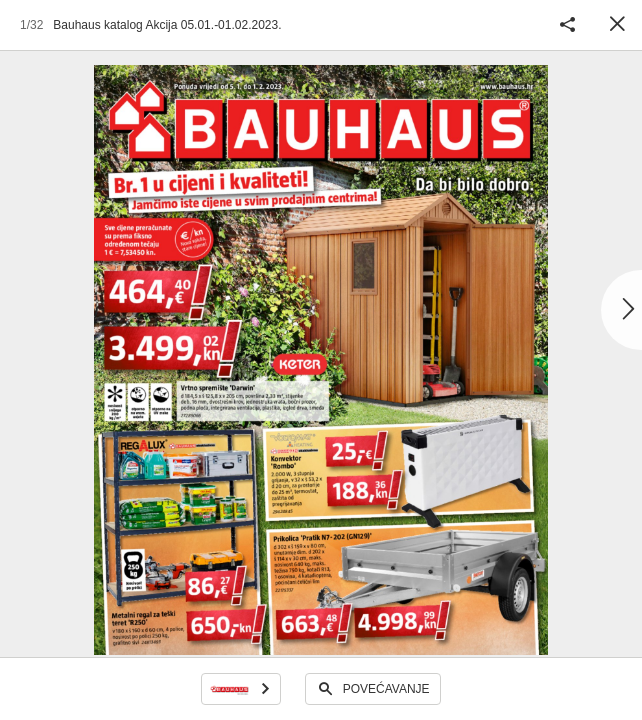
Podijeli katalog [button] (567, 25)
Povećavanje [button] (386, 689)
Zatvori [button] (617, 25)
